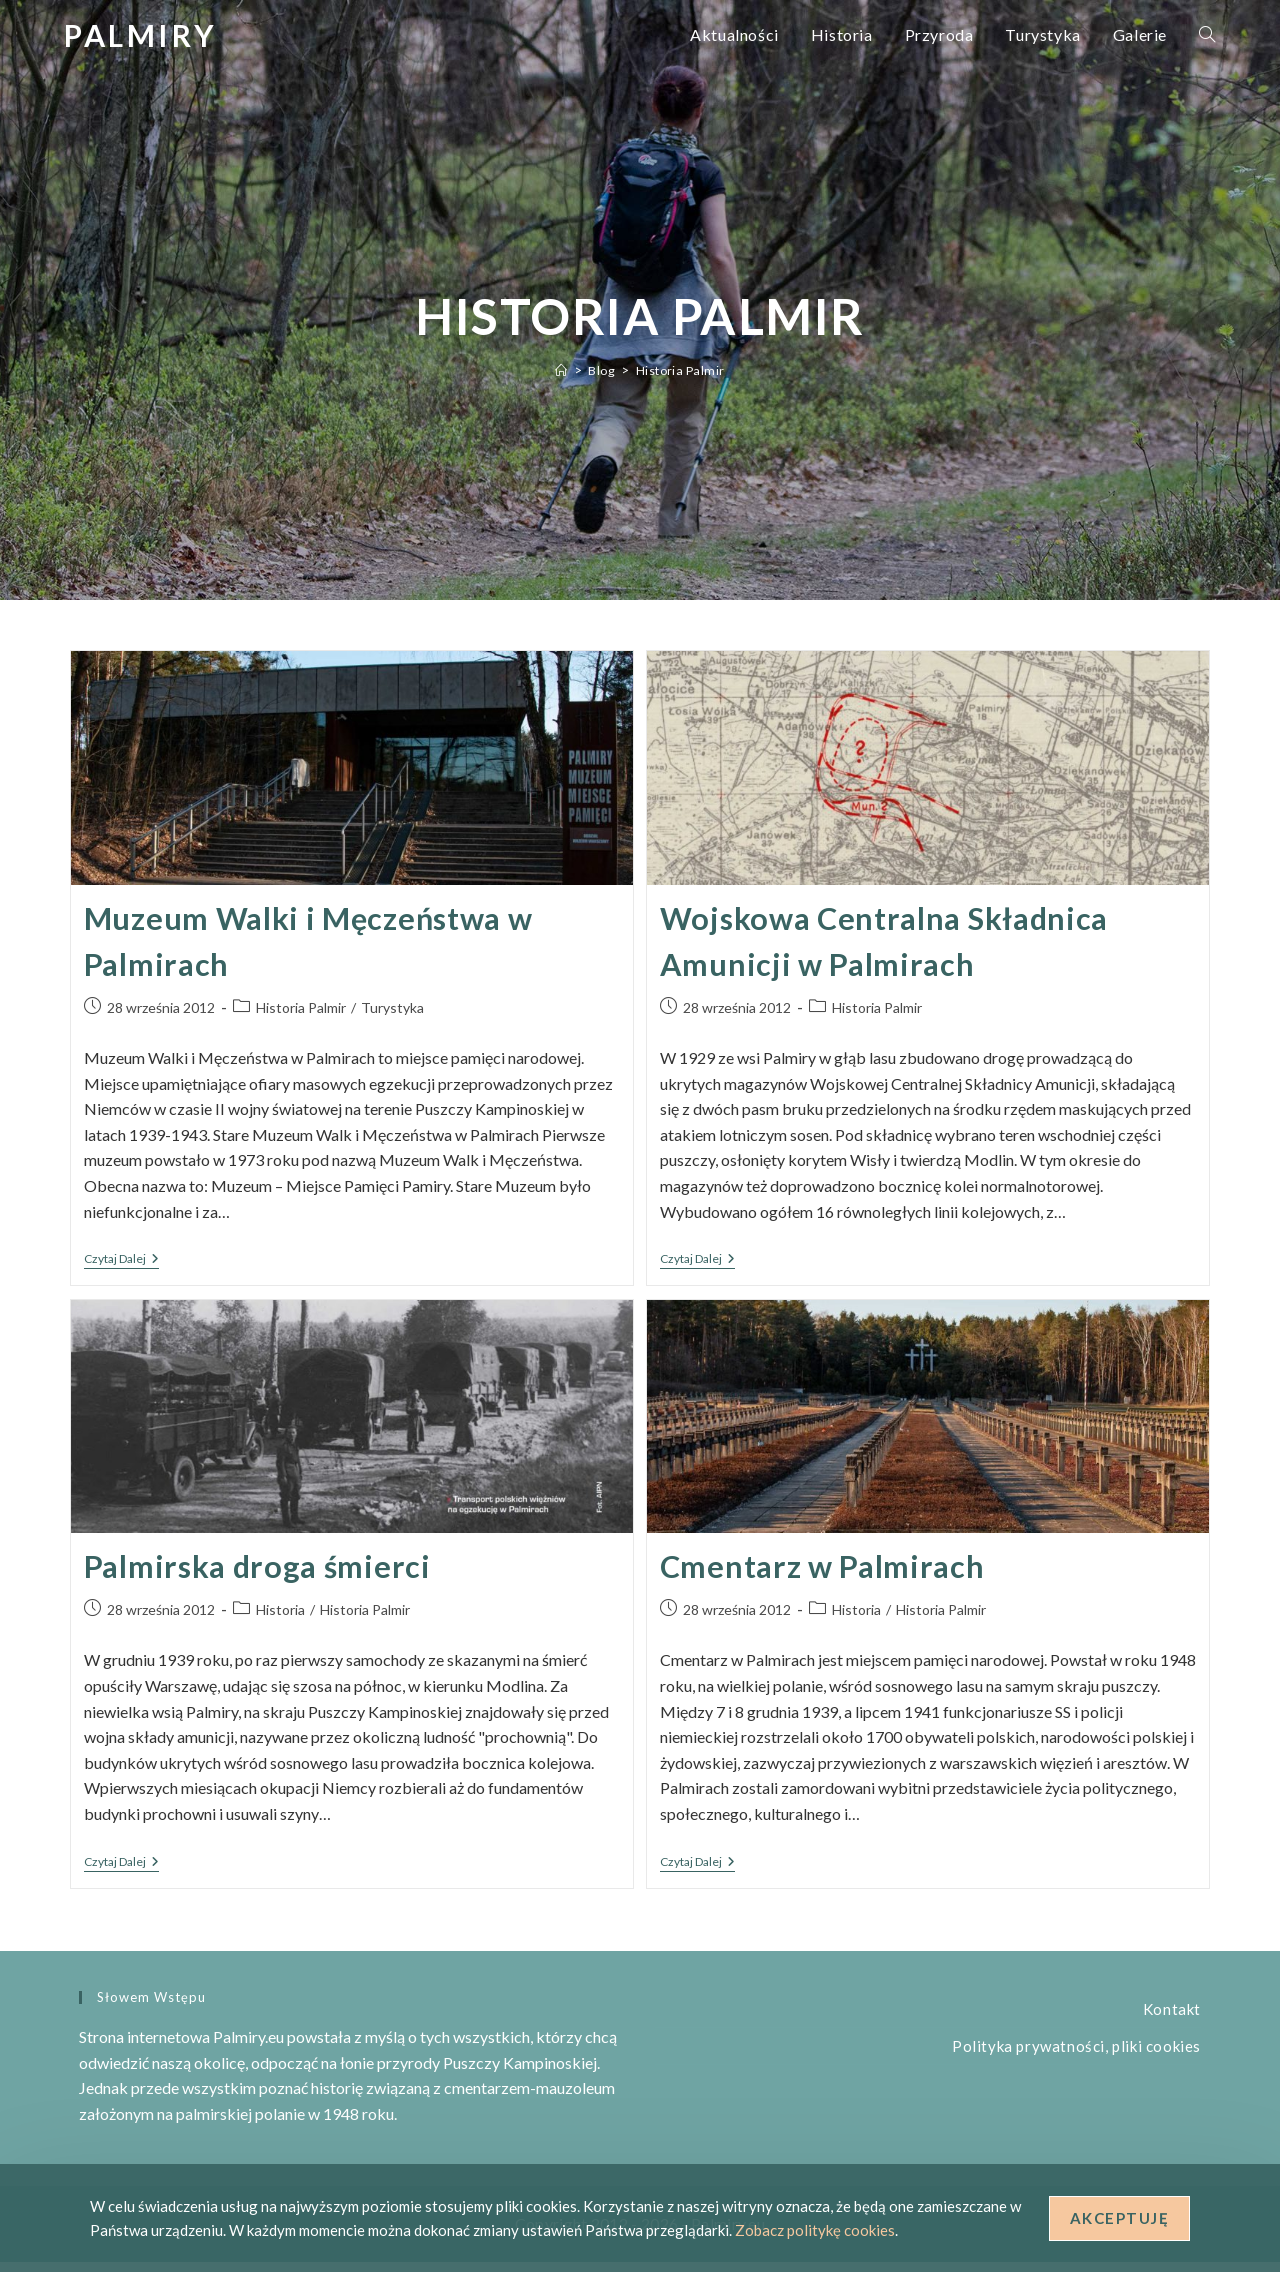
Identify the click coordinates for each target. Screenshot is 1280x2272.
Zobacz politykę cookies (815, 2230)
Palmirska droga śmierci (262, 1576)
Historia (280, 1623)
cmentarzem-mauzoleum (529, 2097)
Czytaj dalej (121, 1270)
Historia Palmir (682, 370)
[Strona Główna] (559, 370)
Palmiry (141, 35)
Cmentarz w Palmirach (827, 1576)
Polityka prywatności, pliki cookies (1076, 2056)
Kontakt (1172, 2019)
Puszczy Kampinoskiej (520, 2072)
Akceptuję (1120, 2218)
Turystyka (392, 1017)
